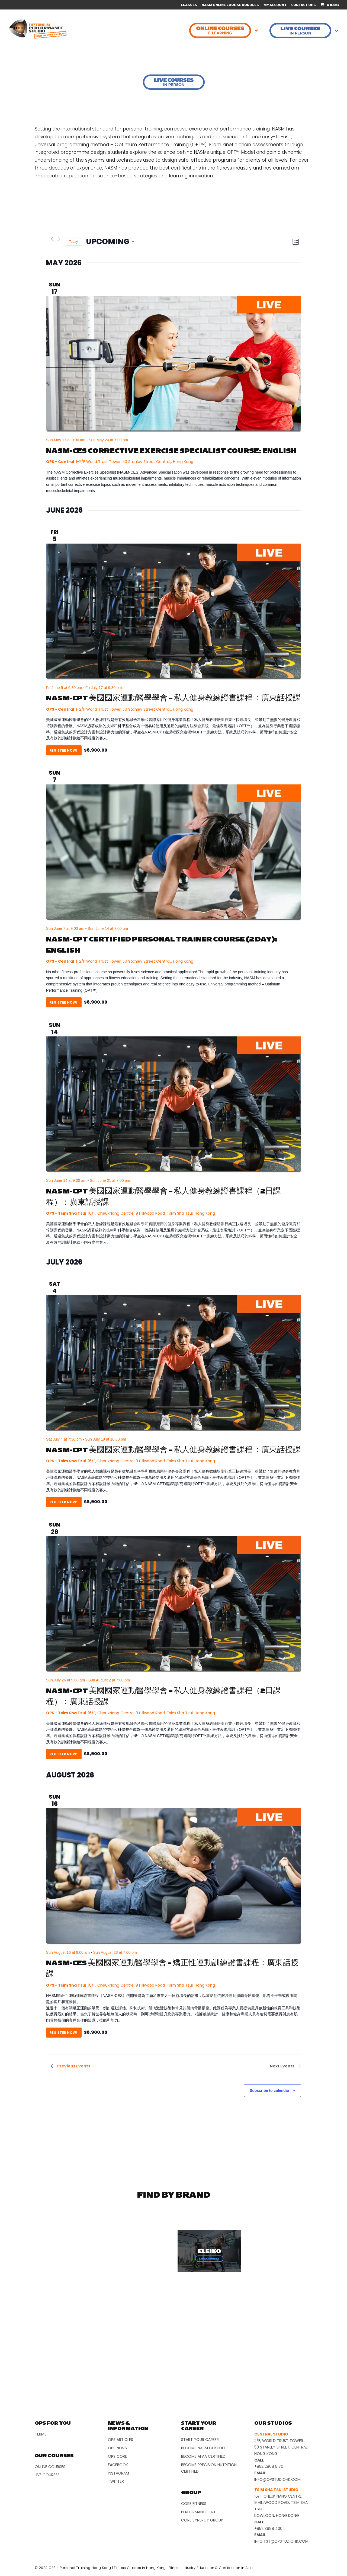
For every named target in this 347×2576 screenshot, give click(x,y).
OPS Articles (120, 2439)
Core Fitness (193, 2503)
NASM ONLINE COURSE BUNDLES (230, 5)
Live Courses (47, 2475)
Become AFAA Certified (203, 2456)
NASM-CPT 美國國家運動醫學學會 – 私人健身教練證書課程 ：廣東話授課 (173, 698)
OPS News (117, 2448)
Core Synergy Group (202, 2520)
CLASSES (189, 5)
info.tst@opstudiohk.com (281, 2541)
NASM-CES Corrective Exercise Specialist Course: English (171, 451)
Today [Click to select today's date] (73, 242)
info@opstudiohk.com (277, 2479)
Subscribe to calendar (269, 2090)
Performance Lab (198, 2512)
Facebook (118, 2465)
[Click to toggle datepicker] (110, 241)
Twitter (116, 2481)
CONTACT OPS (303, 5)
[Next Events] (59, 238)
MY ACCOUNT (275, 5)
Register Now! (64, 750)
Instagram (118, 2473)
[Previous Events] (52, 238)
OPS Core (117, 2456)
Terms (41, 2434)
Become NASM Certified (204, 2448)
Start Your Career (200, 2439)
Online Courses (50, 2466)
